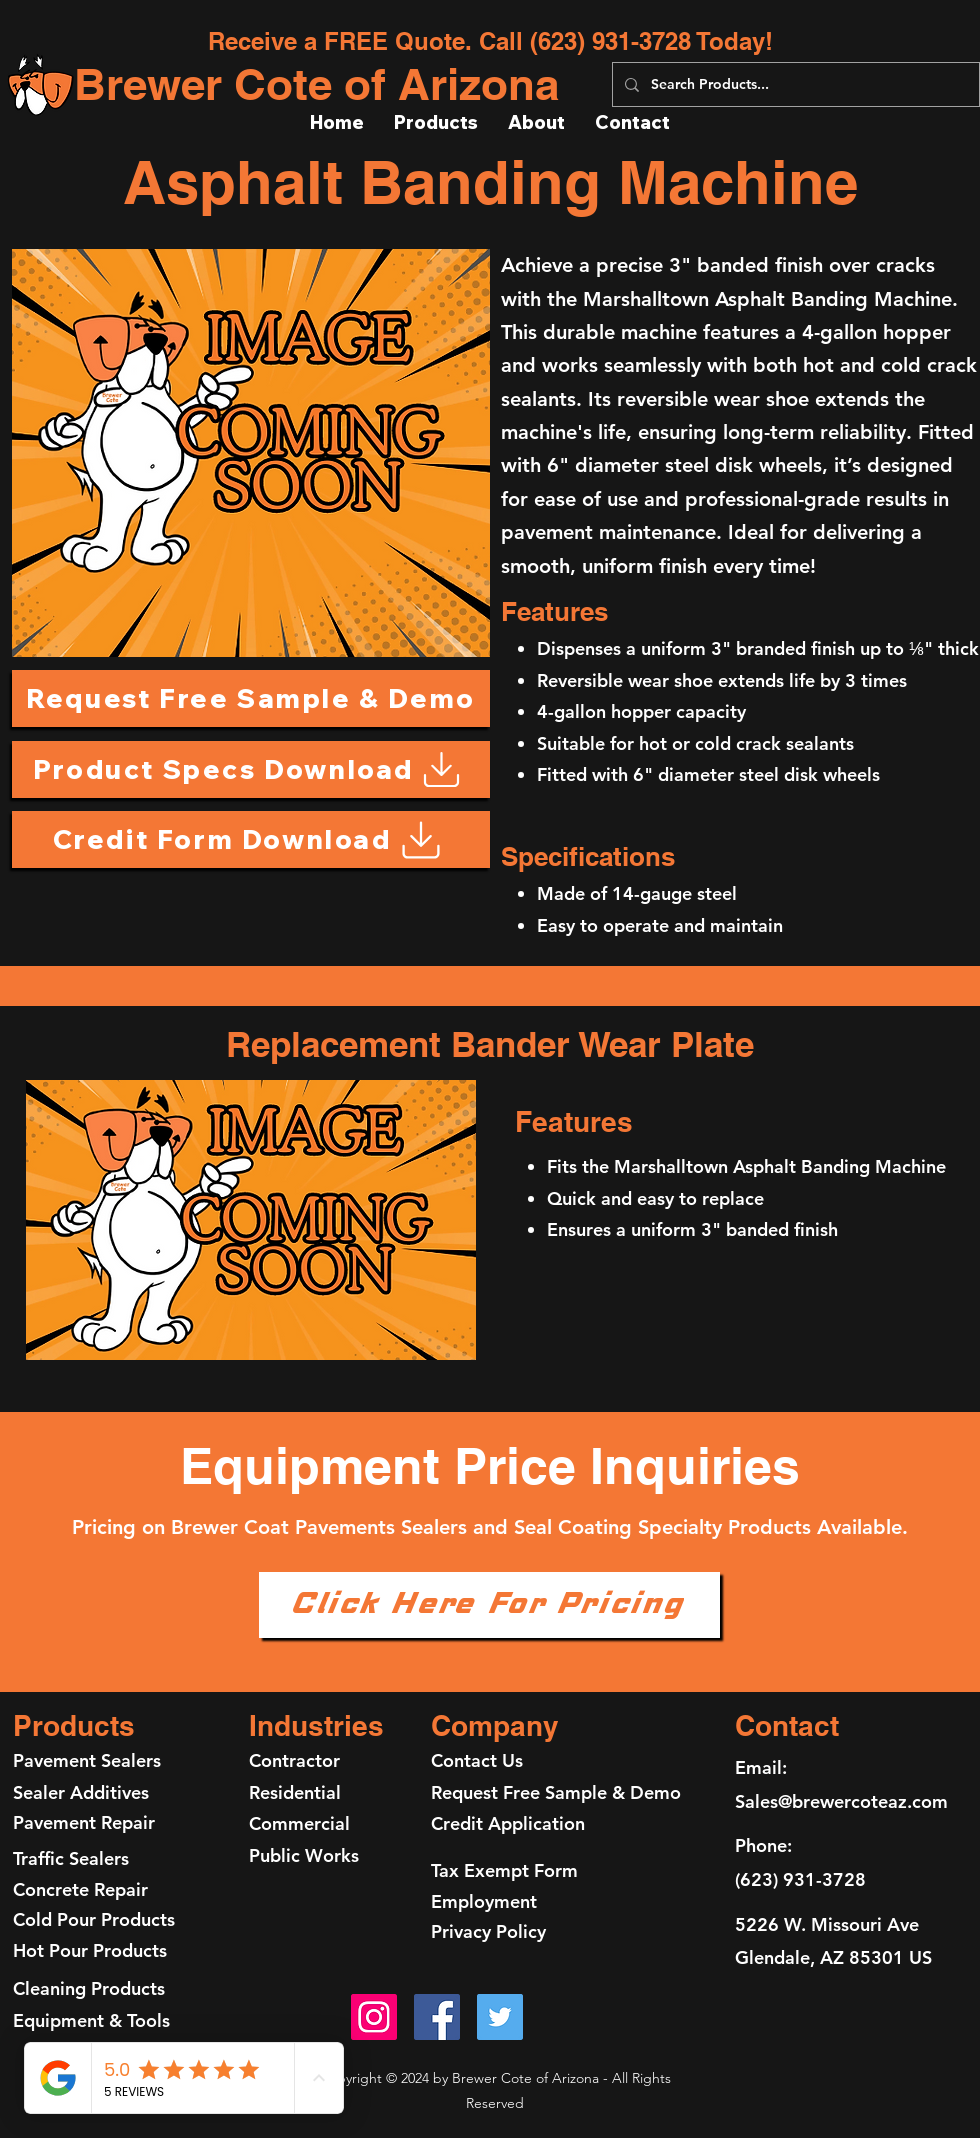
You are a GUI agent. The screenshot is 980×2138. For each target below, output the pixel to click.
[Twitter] (500, 2017)
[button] (251, 698)
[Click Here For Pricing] (489, 1605)
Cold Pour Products (94, 1919)
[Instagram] (374, 2017)
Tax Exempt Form (504, 1870)
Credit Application (508, 1823)
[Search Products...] (794, 84)
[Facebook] (437, 2017)
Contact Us (477, 1760)
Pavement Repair (86, 1822)
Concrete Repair (80, 1889)
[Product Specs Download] (251, 769)
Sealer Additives (81, 1792)
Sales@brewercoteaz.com (841, 1801)
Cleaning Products (89, 1988)
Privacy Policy (488, 1931)
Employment (484, 1901)
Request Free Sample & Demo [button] (556, 1792)
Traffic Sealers (71, 1858)
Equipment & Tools (91, 2020)
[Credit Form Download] (251, 839)
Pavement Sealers (87, 1760)
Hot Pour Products (90, 1950)
